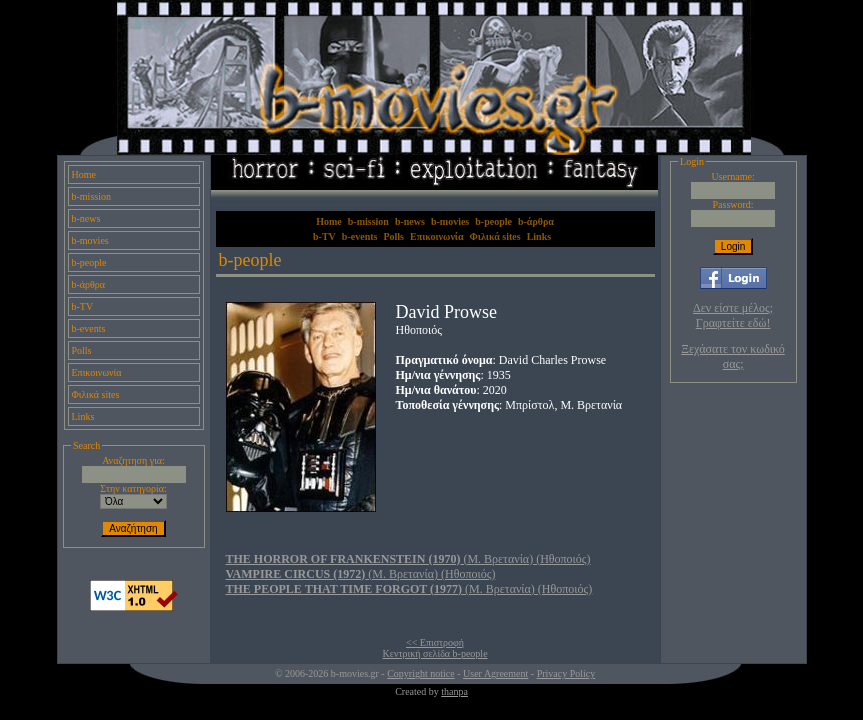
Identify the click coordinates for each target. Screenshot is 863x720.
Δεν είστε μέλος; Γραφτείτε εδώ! (733, 315)
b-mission (91, 196)
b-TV (83, 306)
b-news (86, 218)
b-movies (90, 240)
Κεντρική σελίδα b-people (435, 653)
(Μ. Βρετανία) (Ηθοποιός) (408, 559)
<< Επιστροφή (435, 642)
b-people (89, 262)
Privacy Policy (566, 673)
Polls (82, 350)
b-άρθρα (89, 284)
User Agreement (495, 673)
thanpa (454, 691)
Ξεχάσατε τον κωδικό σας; (732, 356)
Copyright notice (421, 673)
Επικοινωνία (97, 372)
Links (83, 416)
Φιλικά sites (96, 394)
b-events (89, 328)
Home (84, 174)
